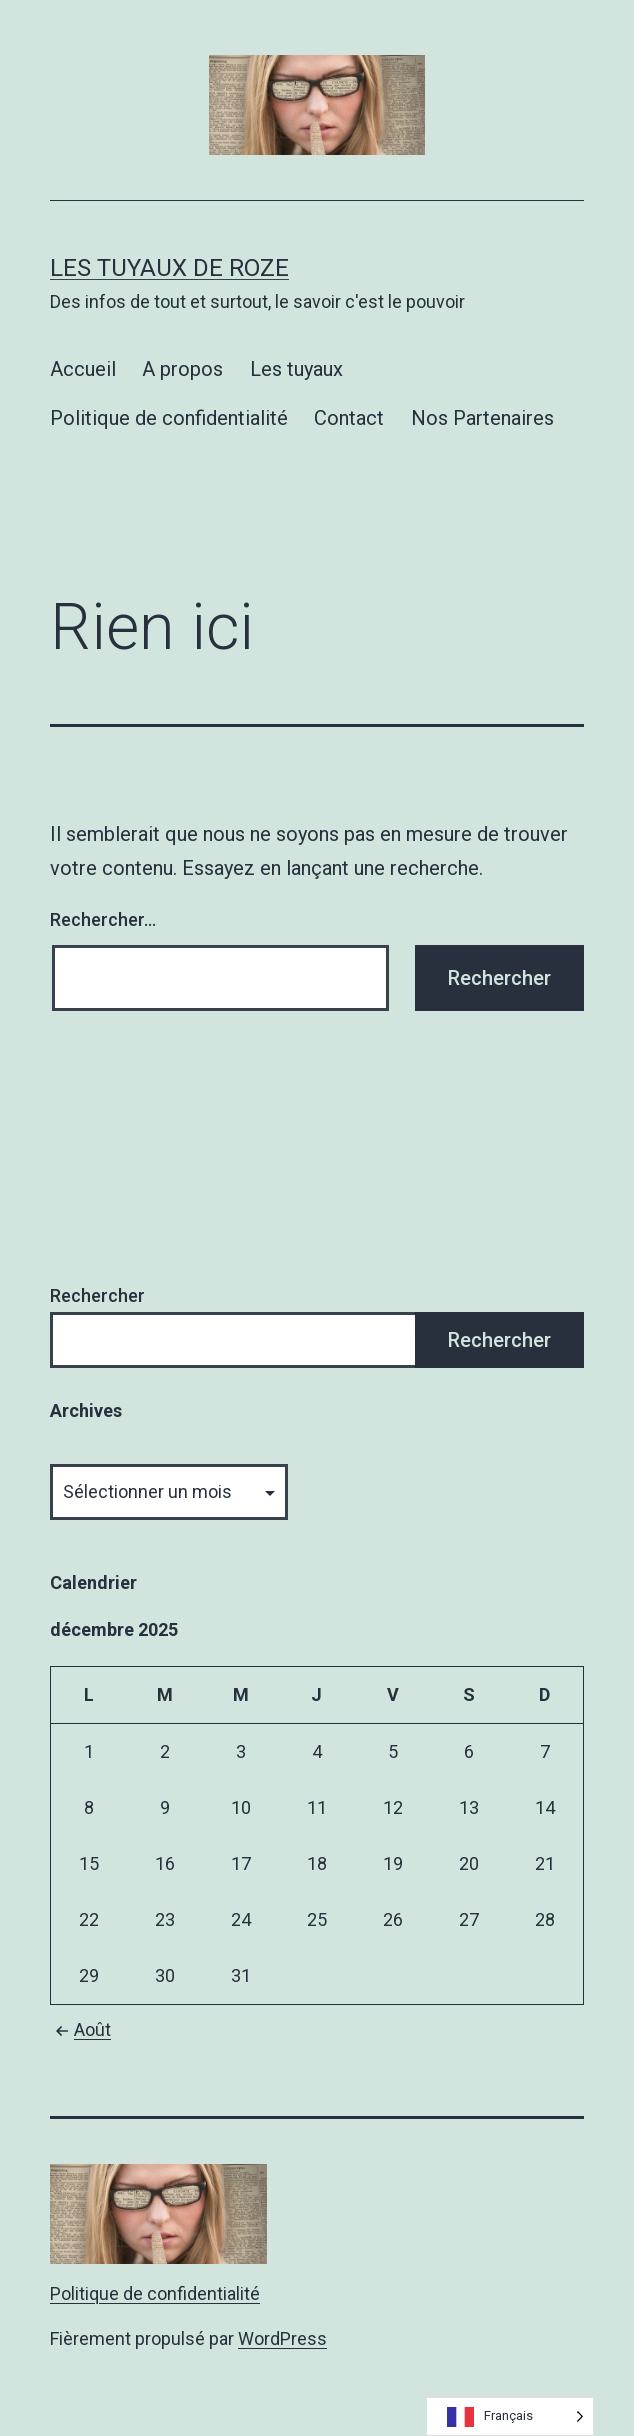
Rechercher (97, 1295)
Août (80, 2029)
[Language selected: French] (510, 2416)
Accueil (83, 369)
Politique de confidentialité (169, 418)
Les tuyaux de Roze (169, 268)
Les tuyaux (296, 369)
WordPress (282, 2338)
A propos (182, 369)
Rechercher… (103, 919)
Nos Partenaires (482, 418)
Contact (349, 418)
